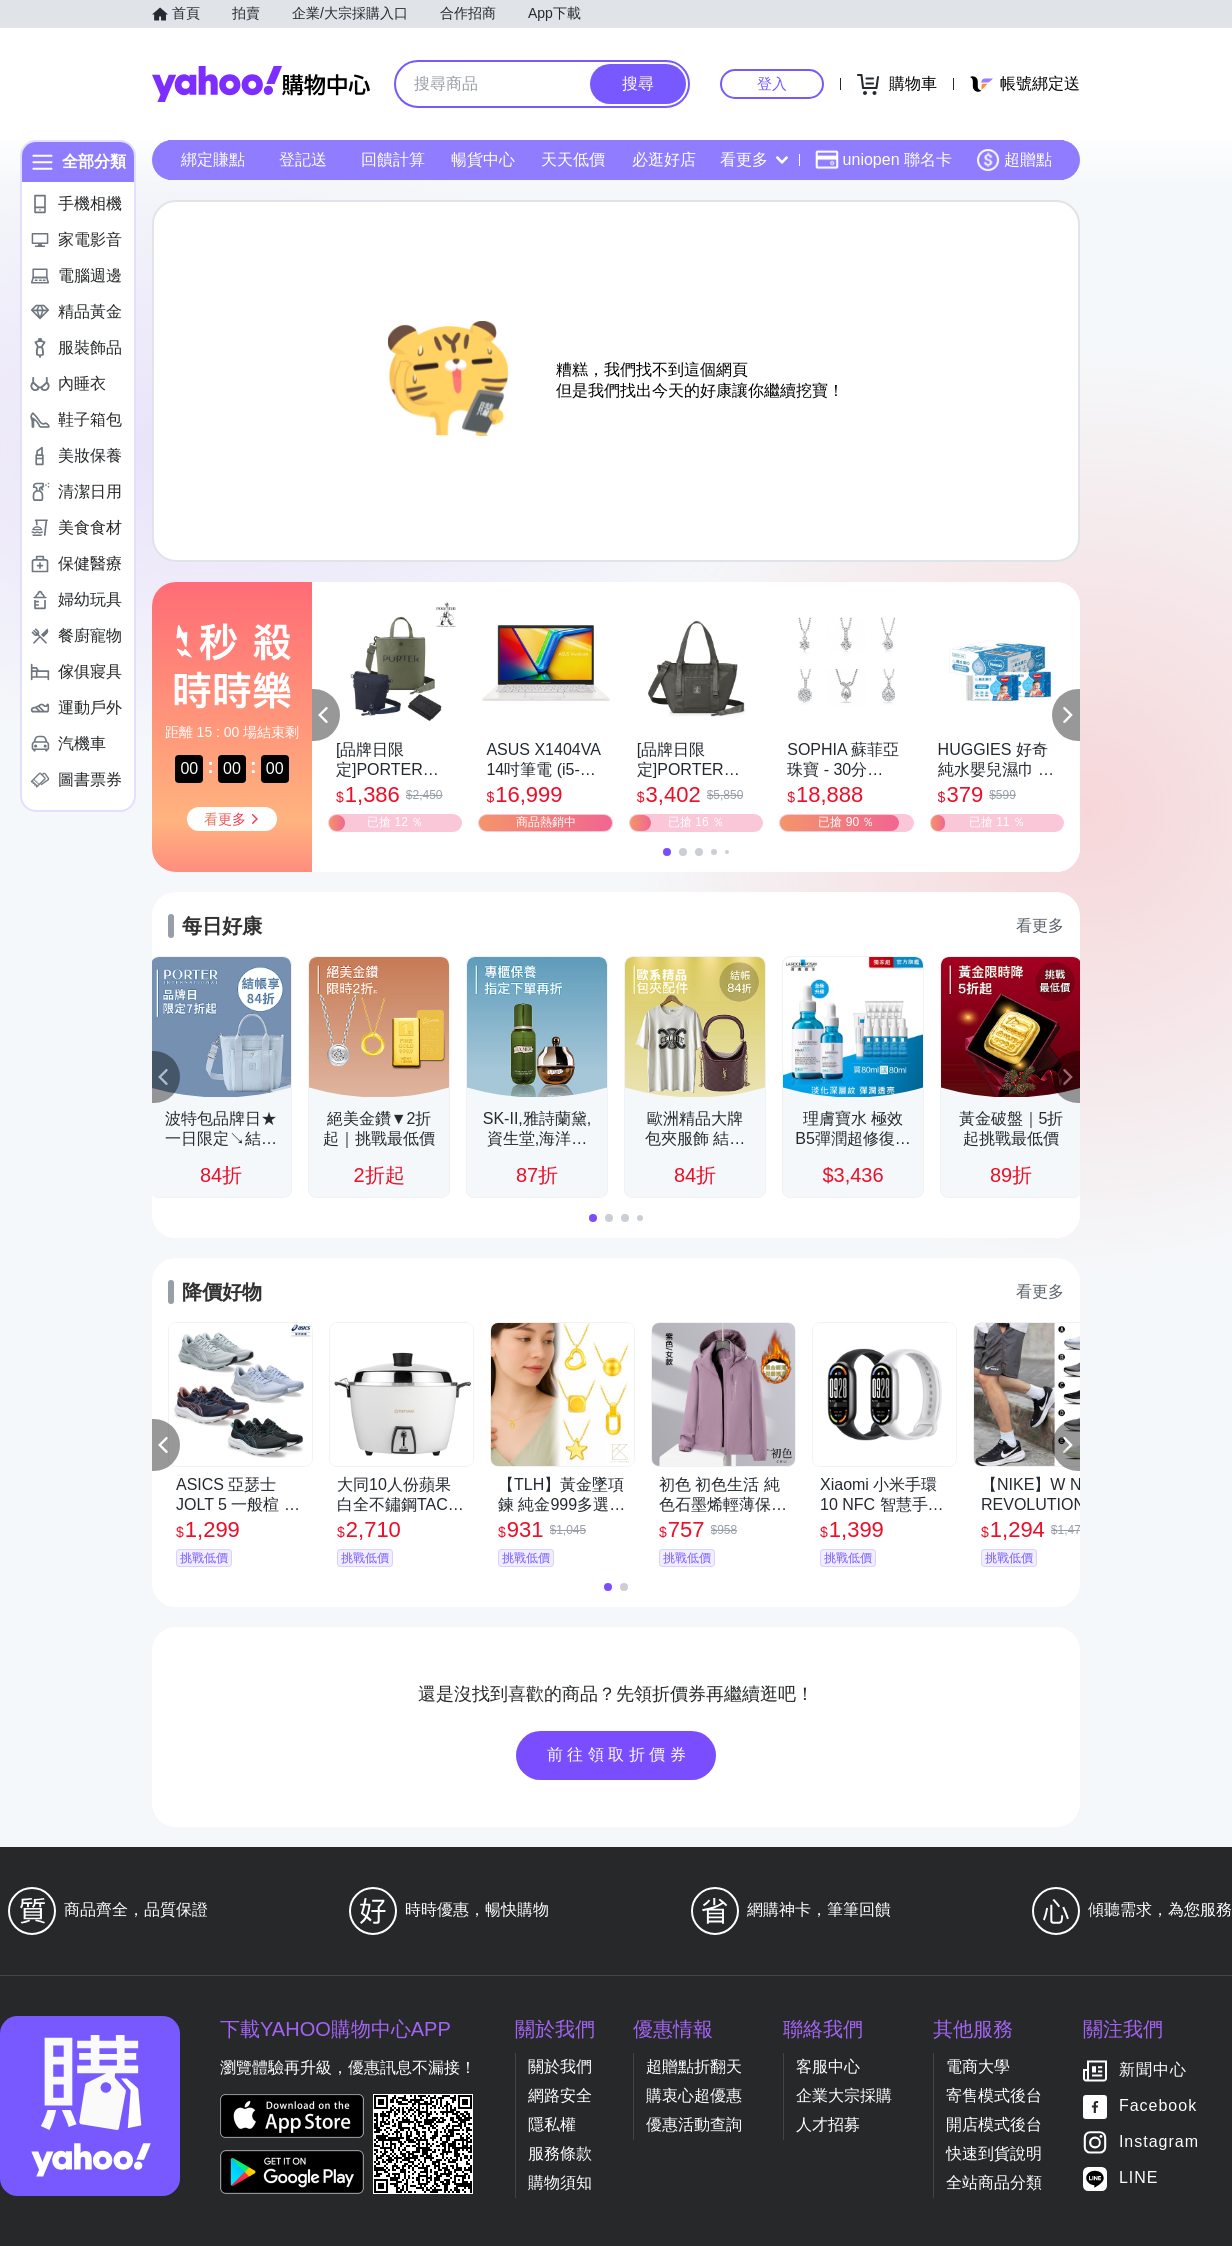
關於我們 (560, 2066)
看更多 (754, 159)
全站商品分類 (994, 2182)
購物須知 (560, 2182)
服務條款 (560, 2153)
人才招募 (828, 2124)
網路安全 (560, 2095)
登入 (772, 83)
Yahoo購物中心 (261, 84)
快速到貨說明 (994, 2153)
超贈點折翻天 (694, 2066)
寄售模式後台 (994, 2095)
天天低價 (573, 159)
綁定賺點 (213, 159)
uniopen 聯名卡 (883, 160)
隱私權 (552, 2124)
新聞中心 (1153, 2070)
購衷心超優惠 (694, 2095)
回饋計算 (393, 159)
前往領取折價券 (619, 1754)
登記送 (303, 159)
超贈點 (1014, 160)
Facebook (1158, 2106)
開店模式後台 (994, 2124)
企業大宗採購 (844, 2095)
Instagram (1159, 2142)
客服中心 (828, 2066)
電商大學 (978, 2066)
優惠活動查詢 (694, 2124)
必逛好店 (664, 159)
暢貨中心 (483, 159)
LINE (1139, 2178)
